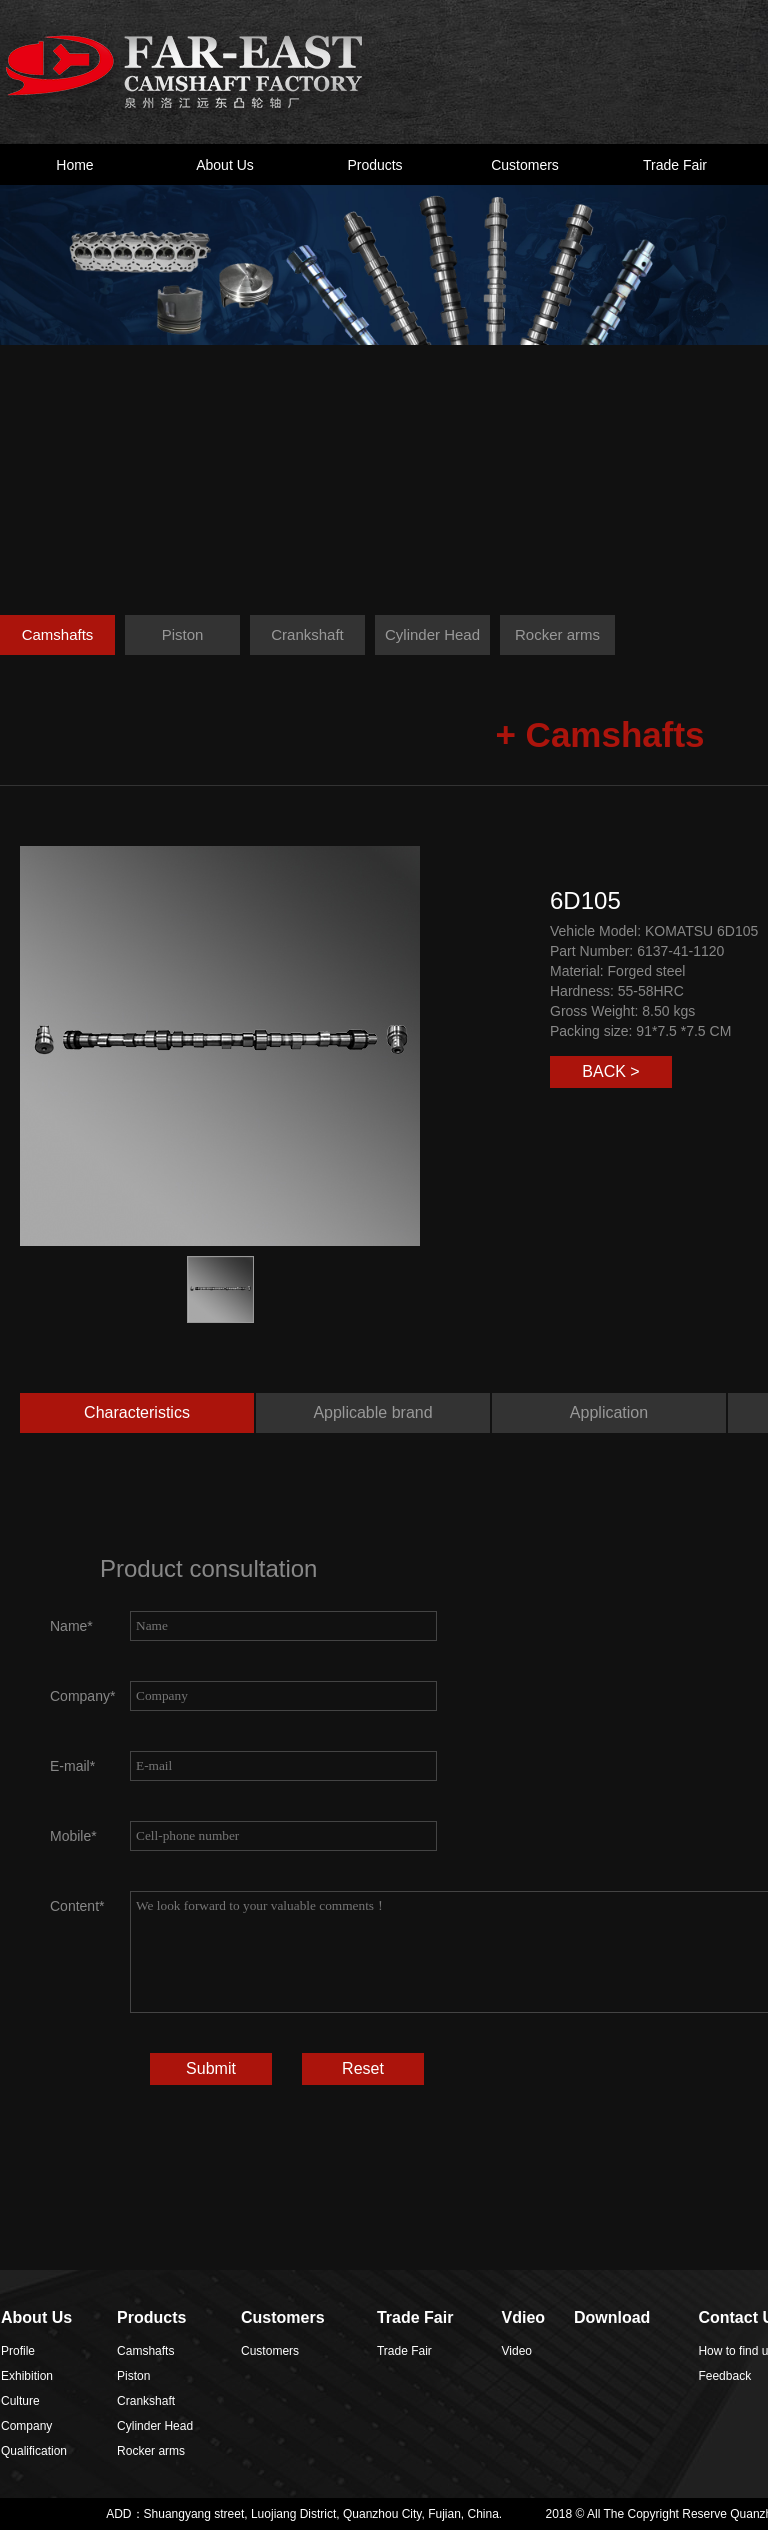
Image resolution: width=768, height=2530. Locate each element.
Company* (82, 1696)
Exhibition (27, 2376)
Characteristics (137, 1412)
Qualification (34, 2451)
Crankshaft (307, 634)
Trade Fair (675, 165)
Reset (363, 2068)
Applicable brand (372, 1412)
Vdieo (524, 2317)
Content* (77, 1906)
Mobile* (73, 1836)
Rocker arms (557, 634)
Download (612, 2317)
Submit (211, 2068)
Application (609, 1412)
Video (517, 2351)
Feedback (724, 2376)
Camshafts (58, 634)
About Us (225, 165)
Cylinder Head (432, 634)
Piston (183, 634)
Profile (18, 2351)
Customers (525, 165)
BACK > (610, 1071)
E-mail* (72, 1766)
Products (374, 165)
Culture (20, 2401)
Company (26, 2426)
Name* (71, 1626)
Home (74, 165)
